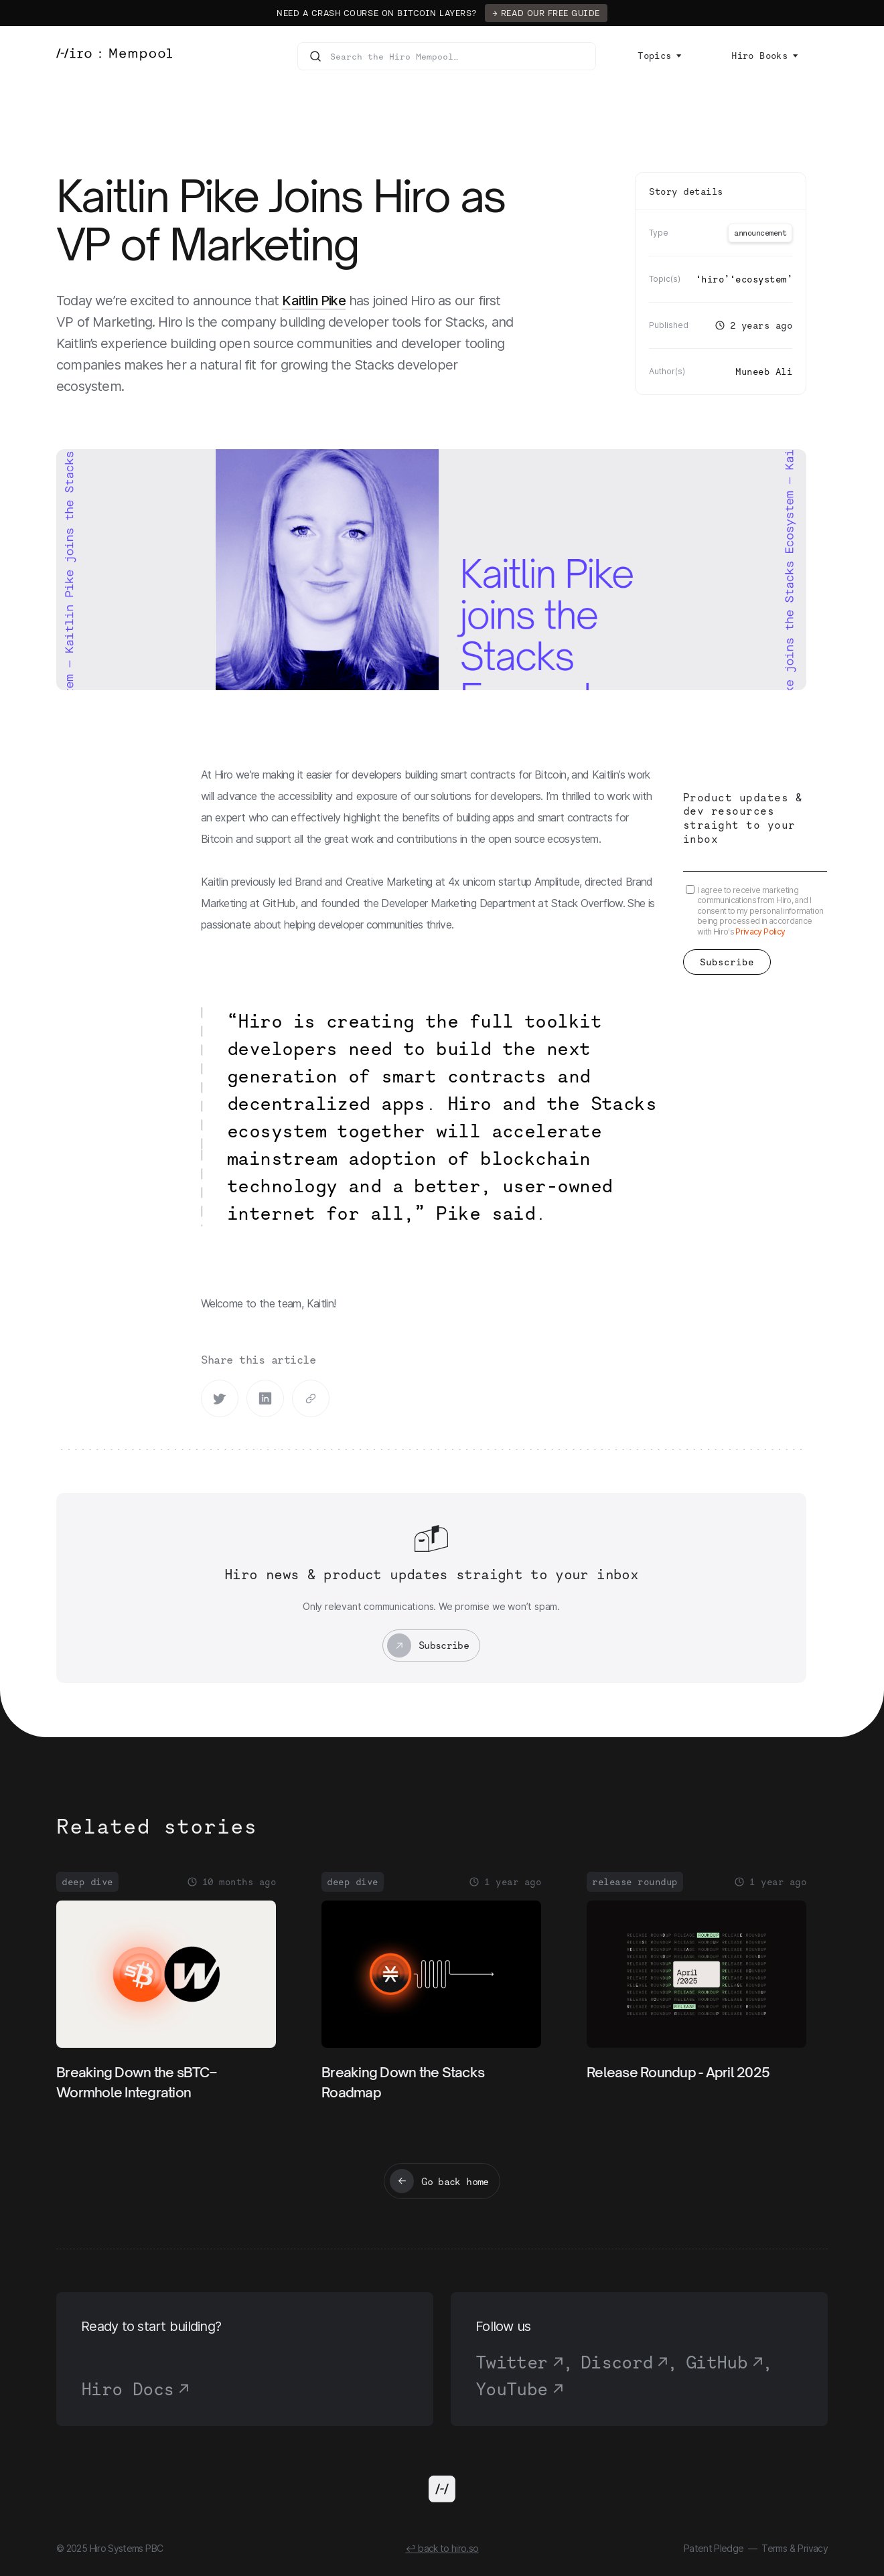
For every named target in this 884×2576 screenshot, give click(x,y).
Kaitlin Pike (313, 301)
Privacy (813, 2548)
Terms (774, 2548)
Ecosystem (761, 279)
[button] (660, 56)
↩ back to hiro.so (441, 2548)
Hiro (712, 279)
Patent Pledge (714, 2548)
